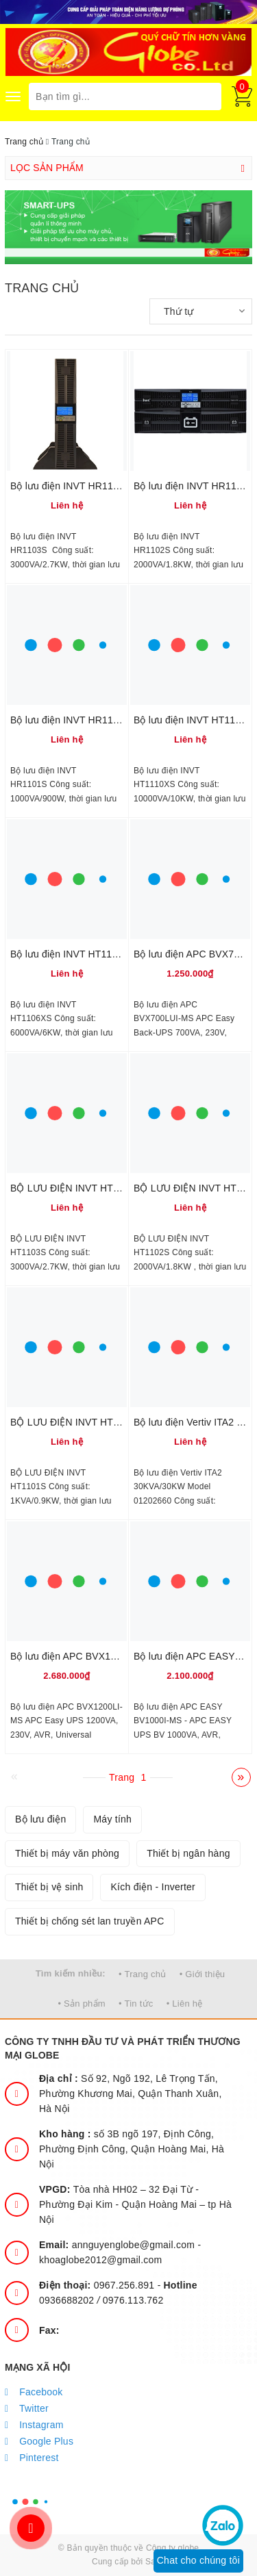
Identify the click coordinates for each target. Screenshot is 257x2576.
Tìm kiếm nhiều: (71, 1973)
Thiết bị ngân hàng (188, 1853)
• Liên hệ (185, 2003)
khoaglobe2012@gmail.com (100, 2259)
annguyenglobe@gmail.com (118, 2244)
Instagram (34, 2424)
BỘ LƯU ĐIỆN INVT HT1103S (75, 1188)
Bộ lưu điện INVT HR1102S (194, 485)
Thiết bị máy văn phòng (67, 1853)
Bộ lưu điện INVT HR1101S (70, 719)
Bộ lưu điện (40, 1819)
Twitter (27, 2408)
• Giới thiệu (202, 1974)
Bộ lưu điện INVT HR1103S (70, 485)
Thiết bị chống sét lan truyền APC (89, 1921)
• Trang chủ (143, 1974)
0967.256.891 (98, 2285)
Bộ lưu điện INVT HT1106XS (73, 954)
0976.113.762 (133, 2300)
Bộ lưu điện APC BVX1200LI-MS (81, 1656)
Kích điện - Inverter (152, 1886)
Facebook (34, 2391)
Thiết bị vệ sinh (49, 1886)
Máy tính (112, 1819)
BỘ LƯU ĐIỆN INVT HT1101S (75, 1422)
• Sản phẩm (81, 2003)
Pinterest (32, 2457)
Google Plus (39, 2441)
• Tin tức (136, 2003)
